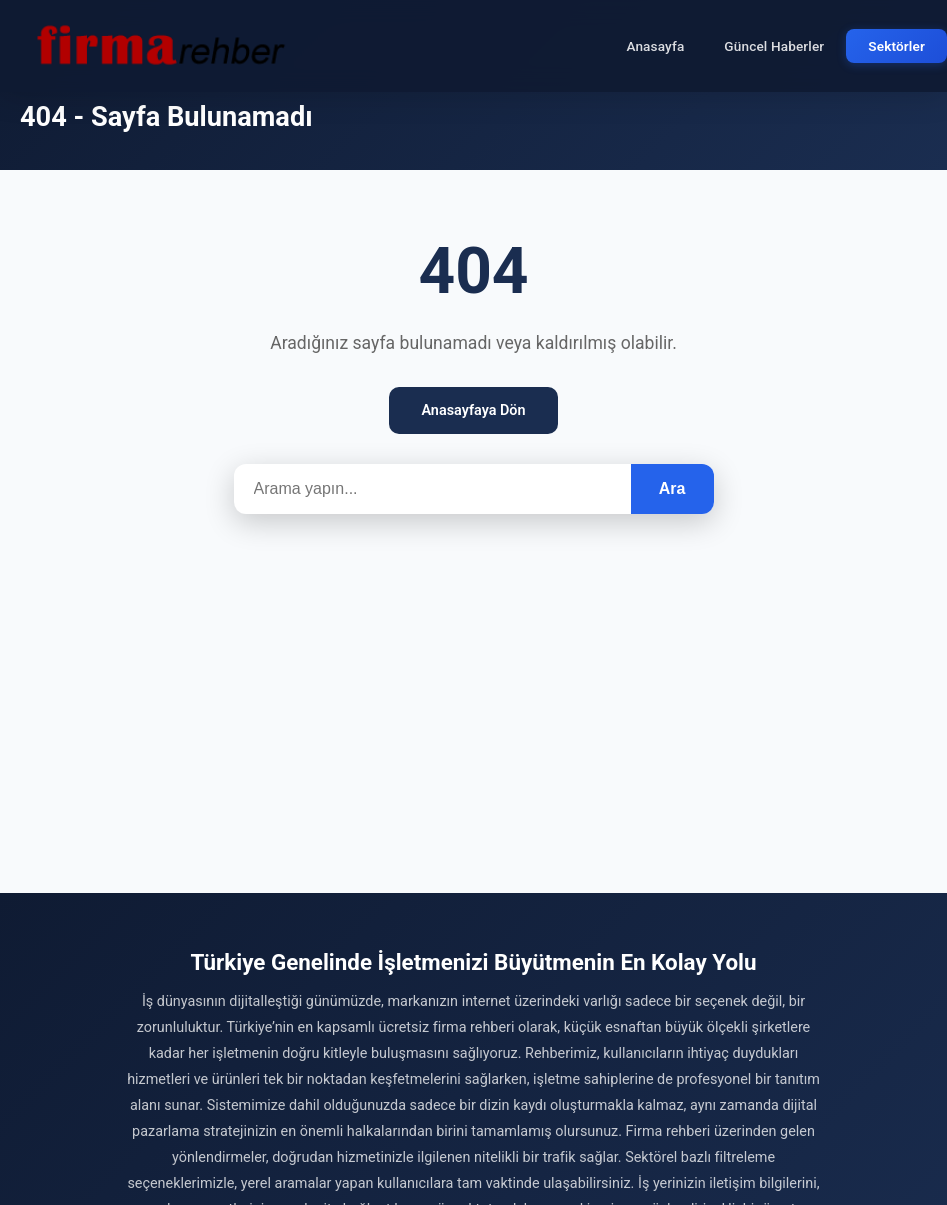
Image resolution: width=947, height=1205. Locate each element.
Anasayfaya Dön (473, 410)
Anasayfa (655, 46)
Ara (672, 488)
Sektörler (896, 46)
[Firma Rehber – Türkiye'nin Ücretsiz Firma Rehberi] (159, 46)
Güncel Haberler (774, 46)
